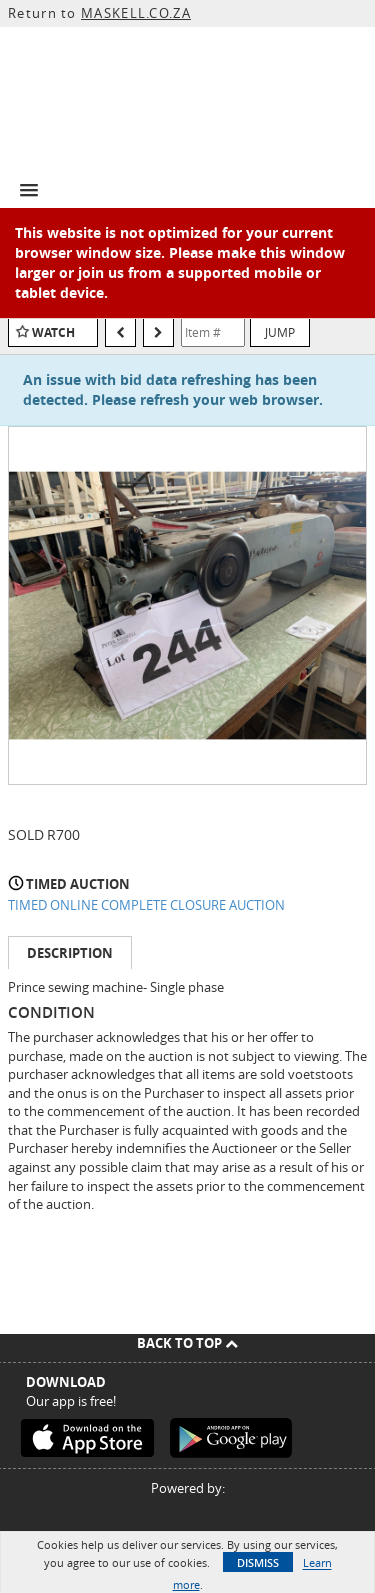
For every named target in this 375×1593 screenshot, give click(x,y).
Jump (280, 332)
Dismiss (258, 1562)
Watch (53, 332)
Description (70, 953)
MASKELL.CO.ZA (136, 13)
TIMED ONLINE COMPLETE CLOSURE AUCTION (146, 905)
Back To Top (187, 1343)
